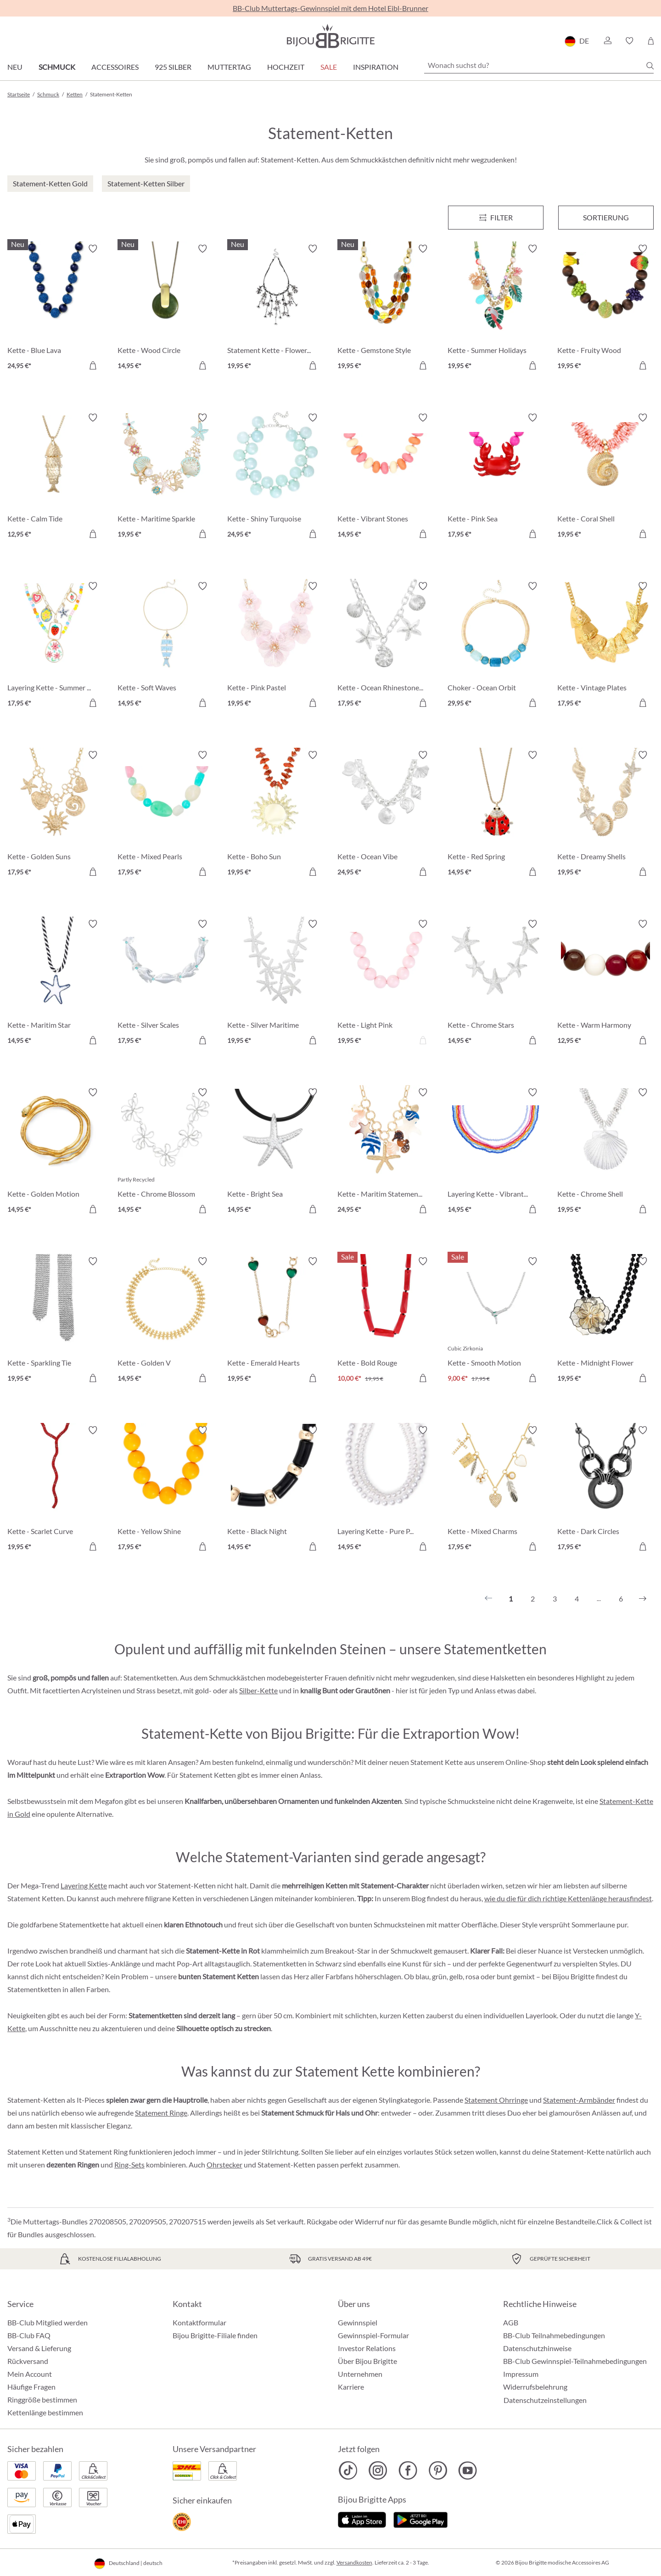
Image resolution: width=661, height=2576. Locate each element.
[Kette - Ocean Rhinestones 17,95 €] (385, 646)
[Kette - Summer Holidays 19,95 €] (496, 308)
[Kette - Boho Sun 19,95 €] (275, 814)
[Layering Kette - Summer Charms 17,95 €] (55, 646)
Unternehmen (360, 2373)
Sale (328, 66)
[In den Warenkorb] (93, 365)
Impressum (520, 2373)
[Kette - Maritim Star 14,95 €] (55, 983)
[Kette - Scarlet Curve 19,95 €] (55, 1490)
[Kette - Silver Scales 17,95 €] (166, 983)
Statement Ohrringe (496, 2099)
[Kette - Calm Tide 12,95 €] (55, 477)
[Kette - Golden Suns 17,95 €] (55, 814)
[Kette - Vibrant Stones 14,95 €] (385, 477)
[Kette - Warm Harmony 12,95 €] (605, 983)
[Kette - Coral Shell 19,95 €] (605, 477)
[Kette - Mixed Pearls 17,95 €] (166, 814)
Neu (14, 66)
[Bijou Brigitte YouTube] (467, 2470)
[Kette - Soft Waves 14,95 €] (166, 646)
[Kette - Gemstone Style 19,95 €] (385, 308)
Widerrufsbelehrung (535, 2386)
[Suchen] (650, 66)
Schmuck (57, 66)
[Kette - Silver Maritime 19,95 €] (275, 983)
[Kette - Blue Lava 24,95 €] (55, 308)
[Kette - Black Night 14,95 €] (275, 1490)
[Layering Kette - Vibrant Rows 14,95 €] (496, 1152)
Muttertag (229, 66)
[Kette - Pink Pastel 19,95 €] (275, 646)
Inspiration (375, 66)
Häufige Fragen (31, 2386)
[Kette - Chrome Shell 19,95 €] (605, 1152)
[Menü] (495, 218)
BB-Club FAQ (28, 2335)
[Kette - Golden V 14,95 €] (166, 1321)
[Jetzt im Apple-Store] (362, 2518)
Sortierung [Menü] (606, 217)
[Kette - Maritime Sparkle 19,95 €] (166, 477)
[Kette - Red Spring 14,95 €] (496, 814)
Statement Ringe (161, 2112)
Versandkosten (354, 2562)
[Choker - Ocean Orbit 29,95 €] (496, 646)
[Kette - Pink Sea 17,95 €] (496, 477)
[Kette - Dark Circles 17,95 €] (605, 1490)
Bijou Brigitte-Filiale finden (215, 2335)
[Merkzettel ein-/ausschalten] (93, 249)
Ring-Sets (129, 2164)
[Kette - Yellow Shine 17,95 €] (166, 1490)
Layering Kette (84, 1885)
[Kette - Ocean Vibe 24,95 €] (385, 814)
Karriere (351, 2386)
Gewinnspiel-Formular (373, 2335)
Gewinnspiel (357, 2322)
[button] (607, 41)
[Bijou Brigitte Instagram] (378, 2470)
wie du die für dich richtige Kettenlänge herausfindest (568, 1898)
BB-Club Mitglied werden (47, 2322)
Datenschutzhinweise (537, 2348)
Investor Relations (367, 2348)
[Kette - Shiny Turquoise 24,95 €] (275, 477)
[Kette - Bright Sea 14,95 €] (275, 1152)
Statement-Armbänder (579, 2099)
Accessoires (115, 66)
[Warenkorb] (650, 41)
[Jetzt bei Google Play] (420, 2518)
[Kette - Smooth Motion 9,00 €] (496, 1321)
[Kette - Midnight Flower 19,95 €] (605, 1321)
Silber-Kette (258, 1690)
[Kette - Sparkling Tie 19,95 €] (55, 1321)
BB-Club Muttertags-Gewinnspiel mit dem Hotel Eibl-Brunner (330, 8)
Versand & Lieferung (39, 2348)
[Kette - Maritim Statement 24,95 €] (385, 1152)
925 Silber (173, 66)
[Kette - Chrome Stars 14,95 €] (496, 983)
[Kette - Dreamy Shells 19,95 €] (605, 814)
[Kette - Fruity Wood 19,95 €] (605, 308)
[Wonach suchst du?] (539, 65)
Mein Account (29, 2373)
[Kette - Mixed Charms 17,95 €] (496, 1490)
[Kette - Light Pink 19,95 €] (385, 983)
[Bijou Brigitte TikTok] (348, 2470)
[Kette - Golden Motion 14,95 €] (55, 1152)
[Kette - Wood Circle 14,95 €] (166, 308)
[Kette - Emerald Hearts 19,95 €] (275, 1321)
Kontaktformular (199, 2322)
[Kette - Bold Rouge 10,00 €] (385, 1321)
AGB (510, 2322)
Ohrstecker (224, 2164)
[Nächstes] (642, 1598)
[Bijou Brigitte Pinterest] (437, 2470)
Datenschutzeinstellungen (545, 2400)
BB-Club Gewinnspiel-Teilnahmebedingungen (575, 2361)
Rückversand (27, 2361)
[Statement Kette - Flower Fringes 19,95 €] (275, 308)
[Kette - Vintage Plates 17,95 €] (605, 646)
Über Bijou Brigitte (367, 2361)
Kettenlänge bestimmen (45, 2412)
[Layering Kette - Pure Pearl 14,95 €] (385, 1490)
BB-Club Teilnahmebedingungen (554, 2335)
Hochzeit (285, 66)
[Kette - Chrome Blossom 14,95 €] (166, 1152)
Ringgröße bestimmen (42, 2399)
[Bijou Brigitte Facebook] (408, 2470)
